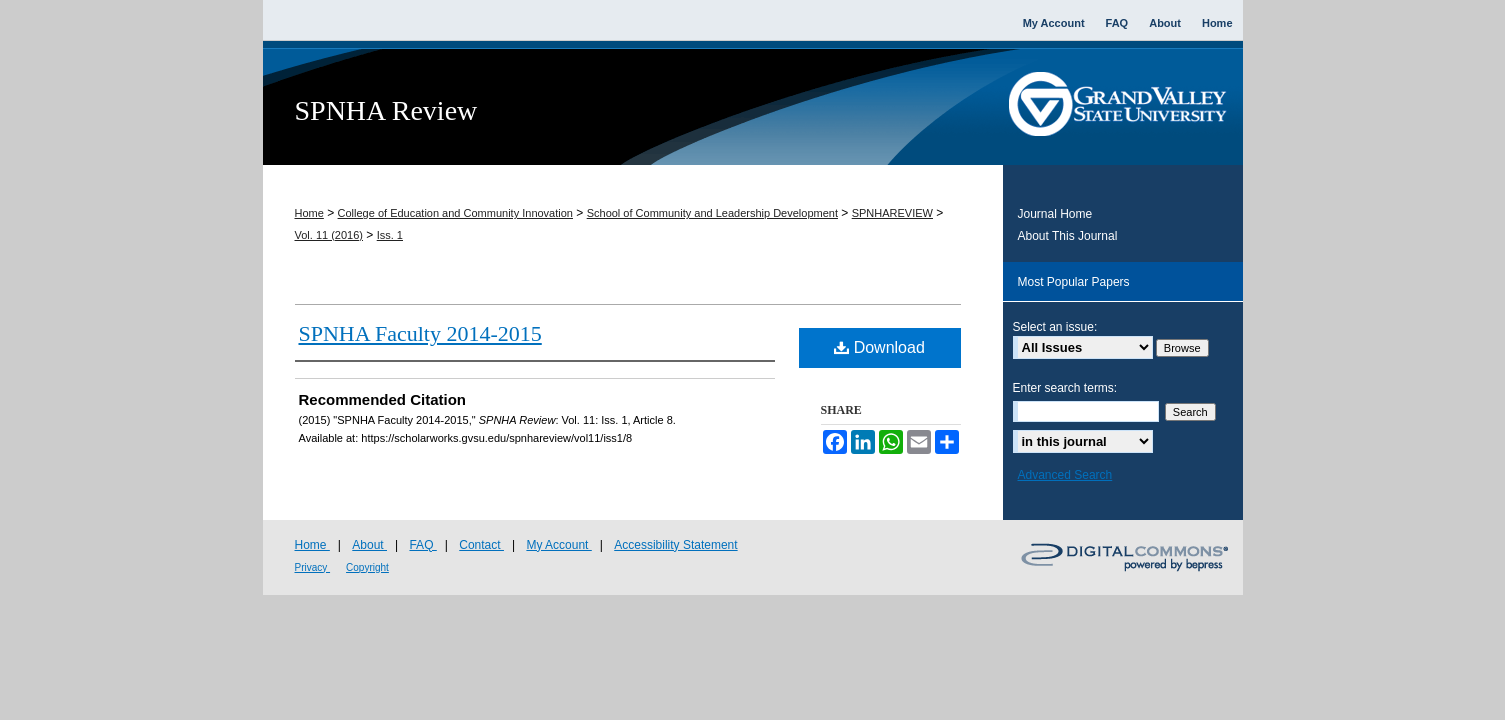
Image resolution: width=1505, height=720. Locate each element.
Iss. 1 (390, 235)
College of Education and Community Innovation (455, 213)
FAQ (422, 545)
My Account (558, 545)
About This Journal (1068, 236)
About (369, 545)
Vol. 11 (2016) (329, 235)
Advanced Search (1065, 475)
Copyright (367, 567)
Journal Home (1055, 214)
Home (309, 213)
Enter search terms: (1065, 388)
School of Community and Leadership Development (712, 213)
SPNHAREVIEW (892, 213)
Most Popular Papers (1074, 282)
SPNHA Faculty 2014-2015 (420, 333)
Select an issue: (1055, 327)
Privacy (313, 567)
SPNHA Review (386, 110)
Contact (481, 545)
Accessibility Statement (675, 545)
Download (879, 347)
